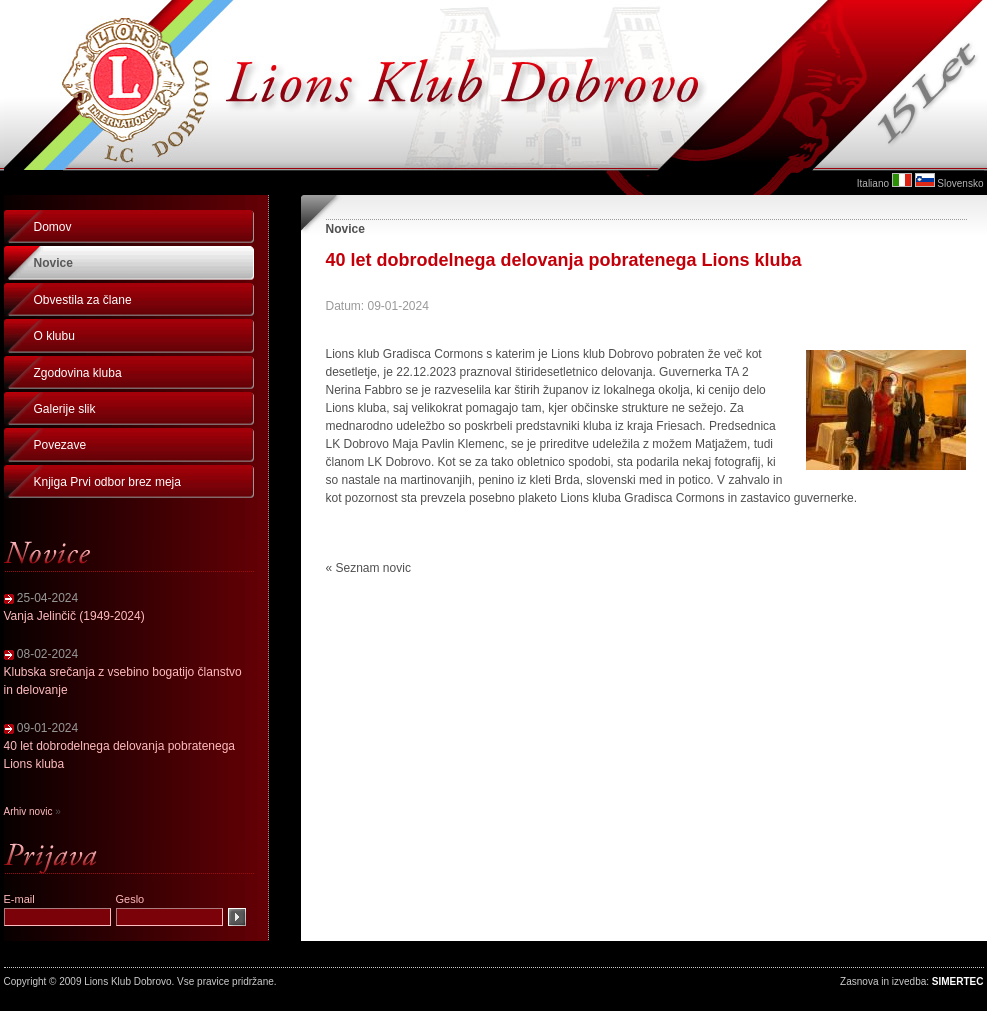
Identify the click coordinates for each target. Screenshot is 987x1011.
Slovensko (960, 183)
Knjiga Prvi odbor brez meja (107, 482)
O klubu (54, 336)
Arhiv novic (28, 811)
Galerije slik (65, 409)
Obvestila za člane (83, 300)
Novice (53, 263)
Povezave (60, 445)
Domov (53, 227)
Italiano (873, 183)
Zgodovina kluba (78, 373)
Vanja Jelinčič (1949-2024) (74, 616)
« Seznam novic (368, 568)
